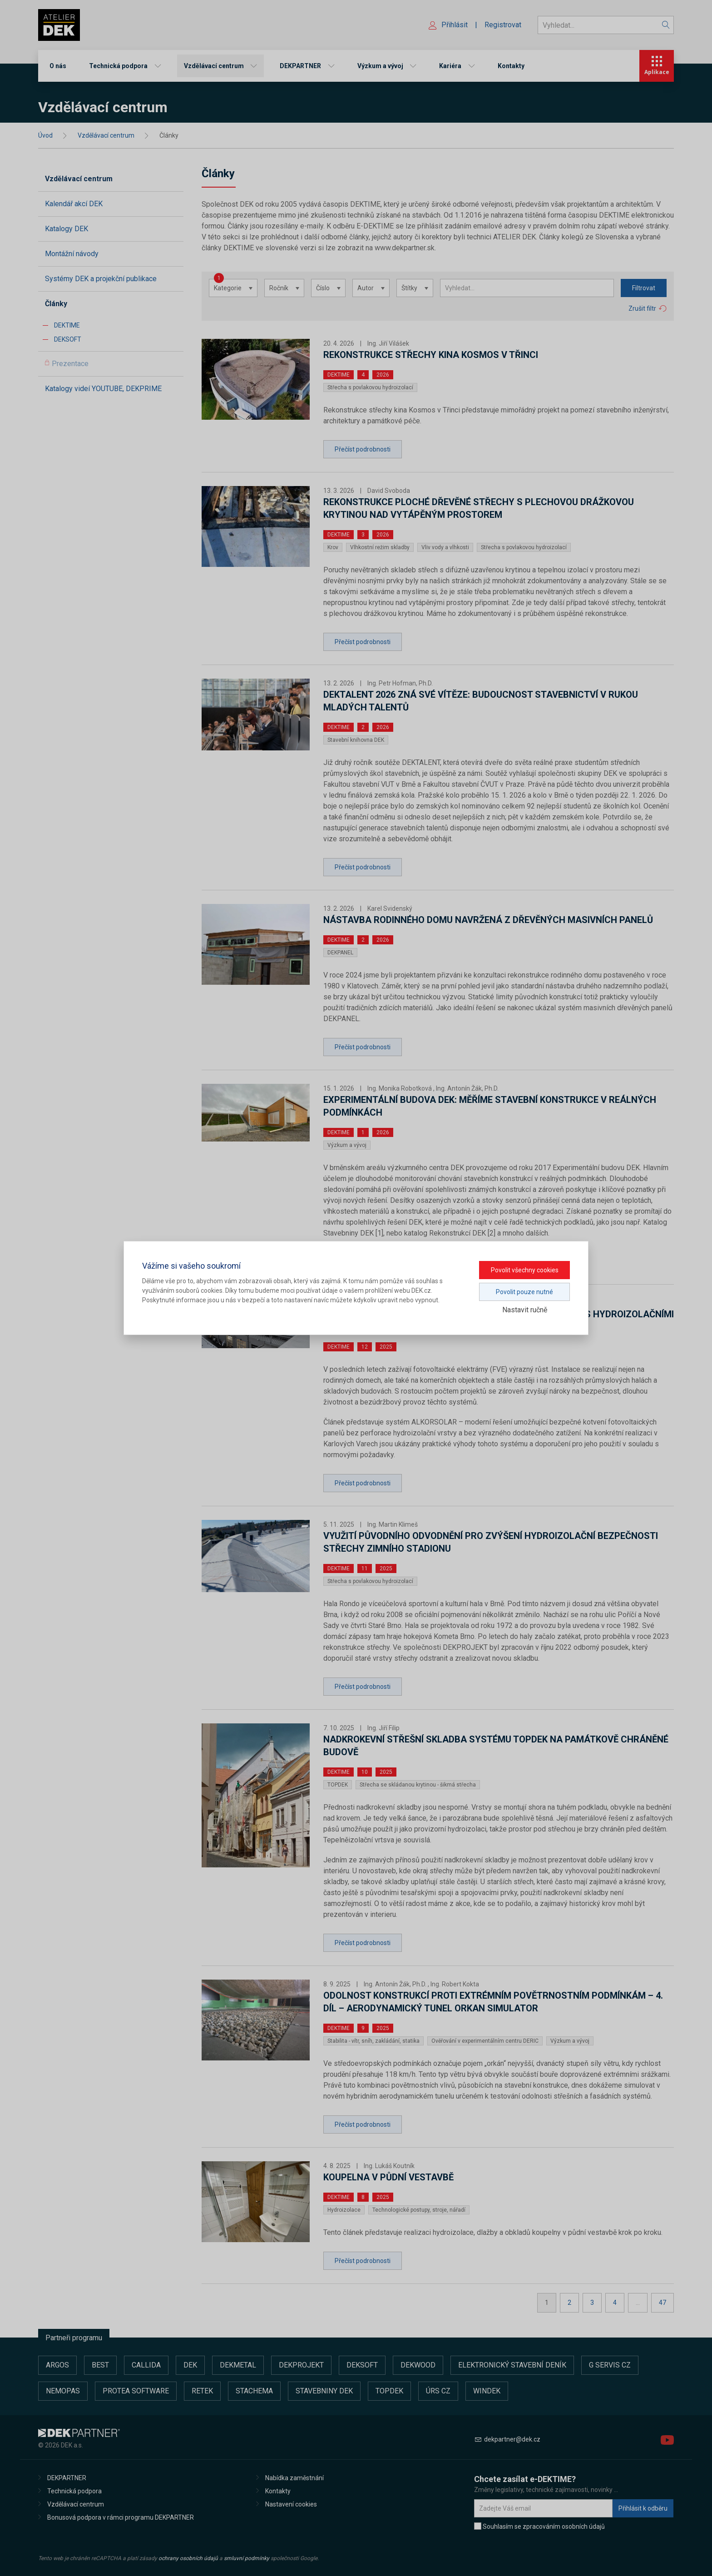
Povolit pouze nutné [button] (524, 1291)
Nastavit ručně (524, 1309)
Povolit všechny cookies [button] (525, 1270)
